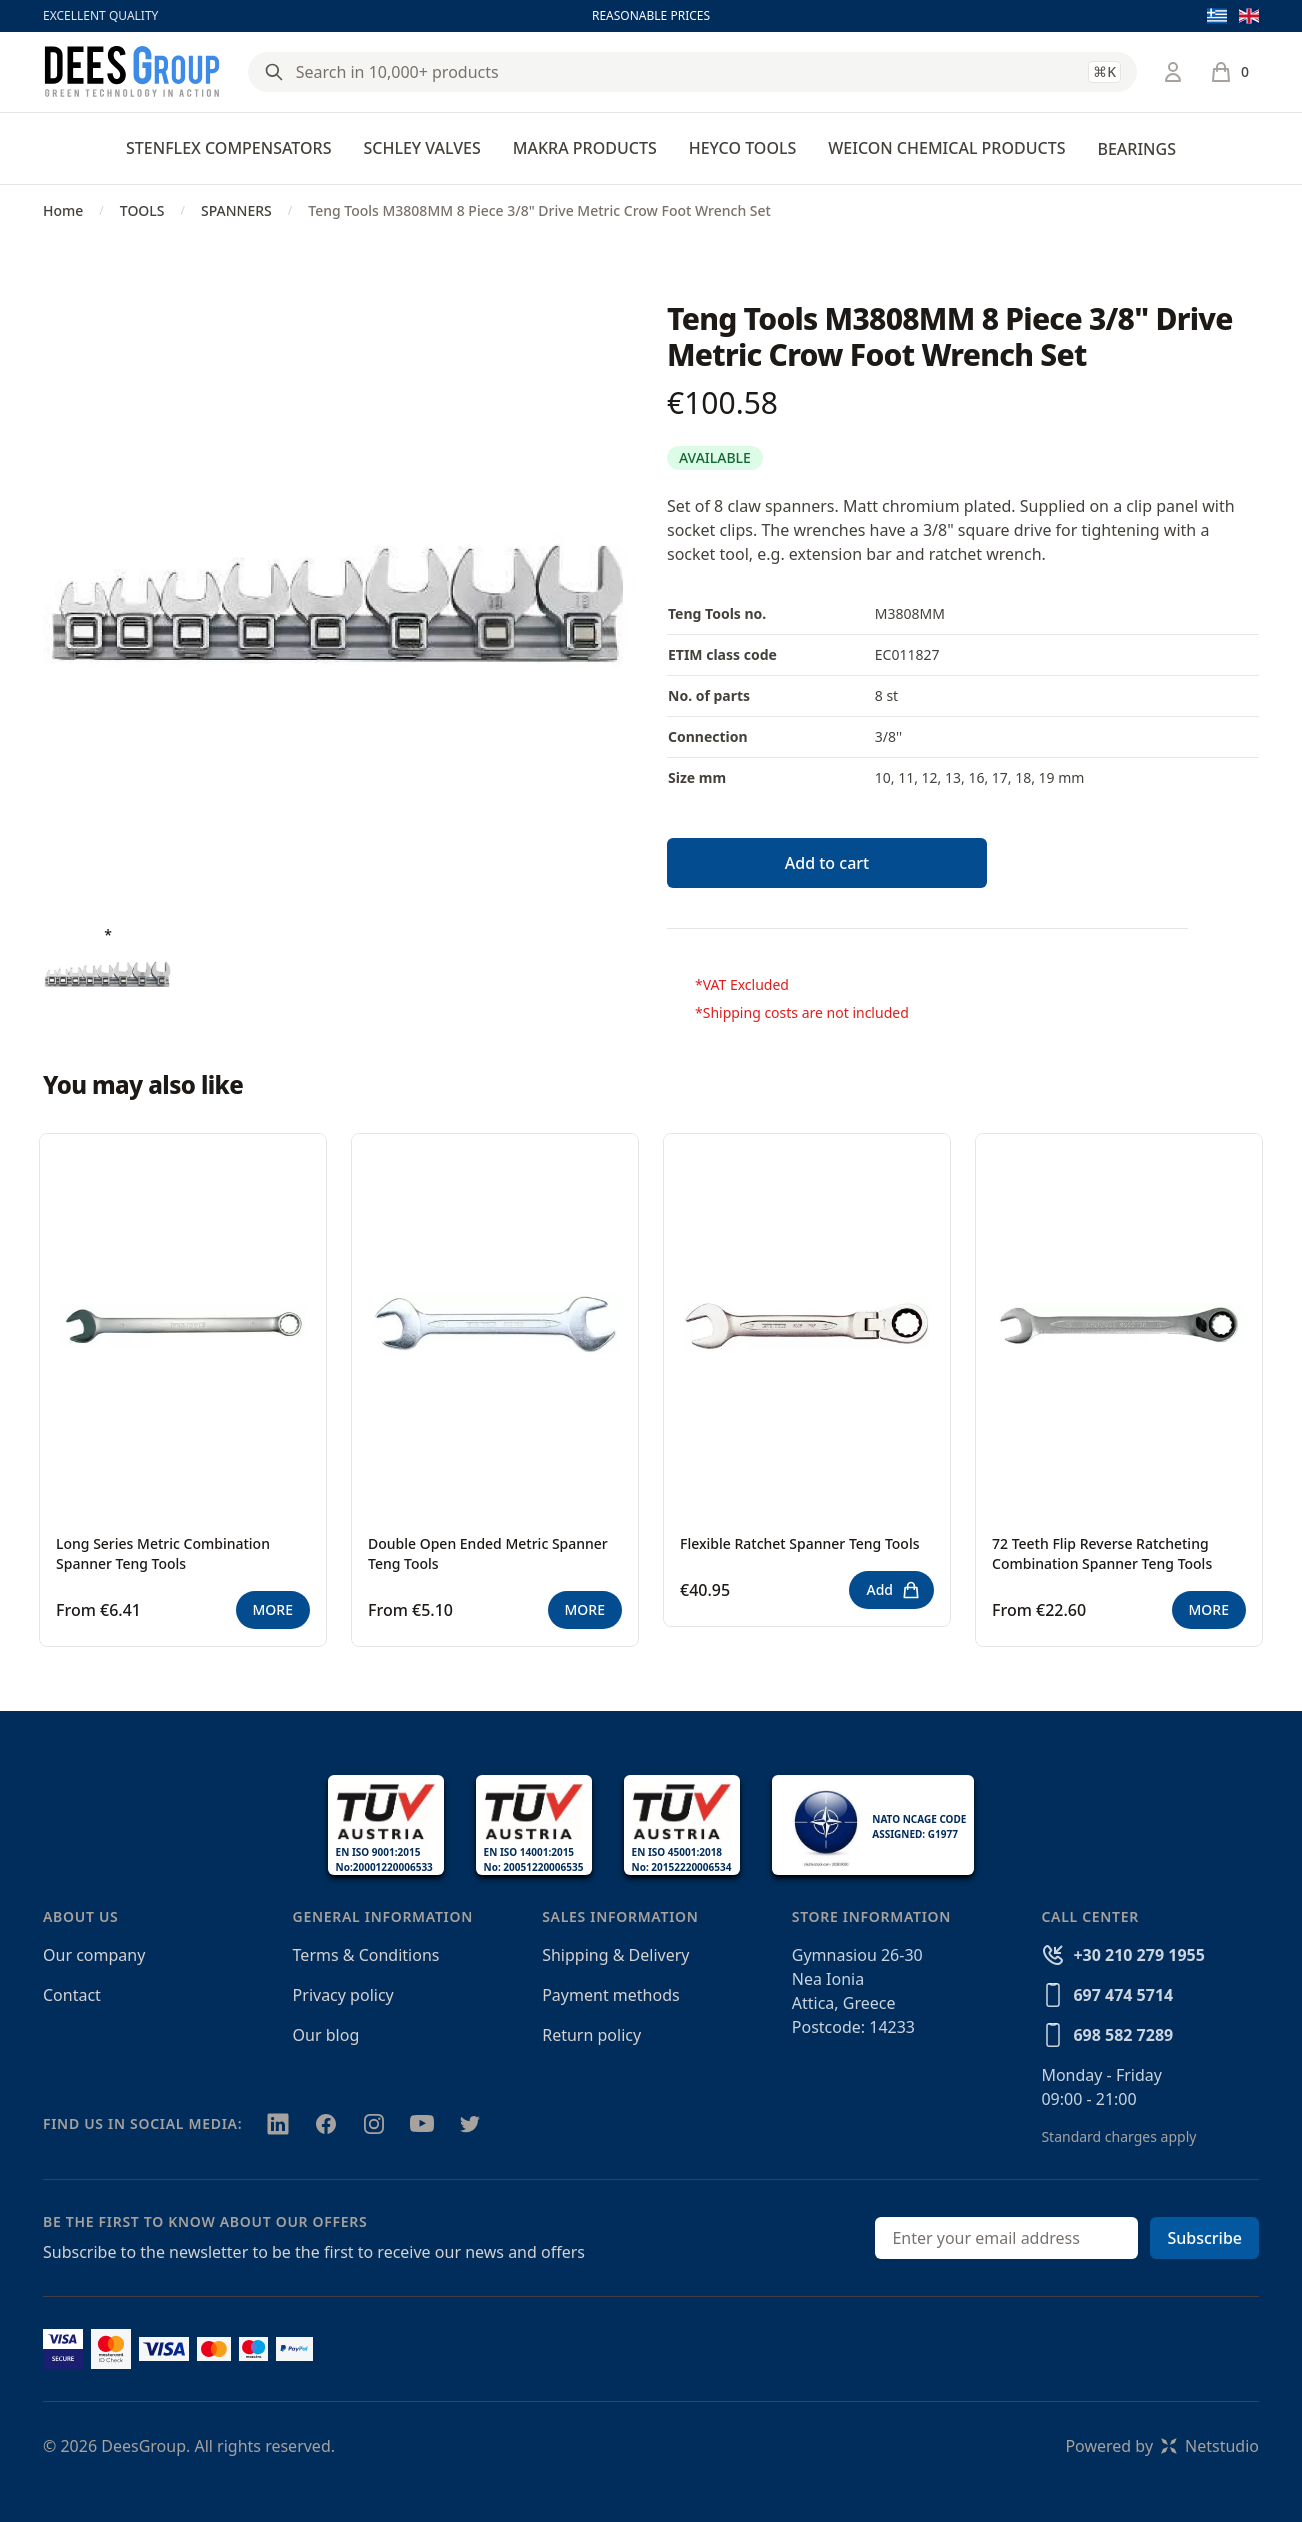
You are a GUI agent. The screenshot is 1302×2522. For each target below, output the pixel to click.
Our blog (326, 2035)
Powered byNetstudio (1162, 2446)
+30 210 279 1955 (1138, 1955)
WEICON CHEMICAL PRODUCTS (946, 148)
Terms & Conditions (366, 1955)
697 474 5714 (1123, 1995)
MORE (273, 1609)
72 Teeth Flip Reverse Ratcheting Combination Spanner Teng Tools (1102, 1553)
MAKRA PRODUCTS (585, 148)
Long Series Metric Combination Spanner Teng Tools (163, 1553)
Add (893, 1590)
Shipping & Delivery (615, 1955)
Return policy (591, 2035)
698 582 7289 (1123, 2035)
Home (63, 210)
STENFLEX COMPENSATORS (228, 148)
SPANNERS (236, 210)
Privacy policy (343, 1995)
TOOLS (142, 210)
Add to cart (827, 863)
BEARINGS (1136, 149)
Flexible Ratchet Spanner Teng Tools (800, 1543)
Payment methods (610, 1995)
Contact (72, 1995)
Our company (94, 1955)
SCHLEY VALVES (421, 148)
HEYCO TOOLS (743, 148)
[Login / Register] (1173, 72)
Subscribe (1204, 2238)
